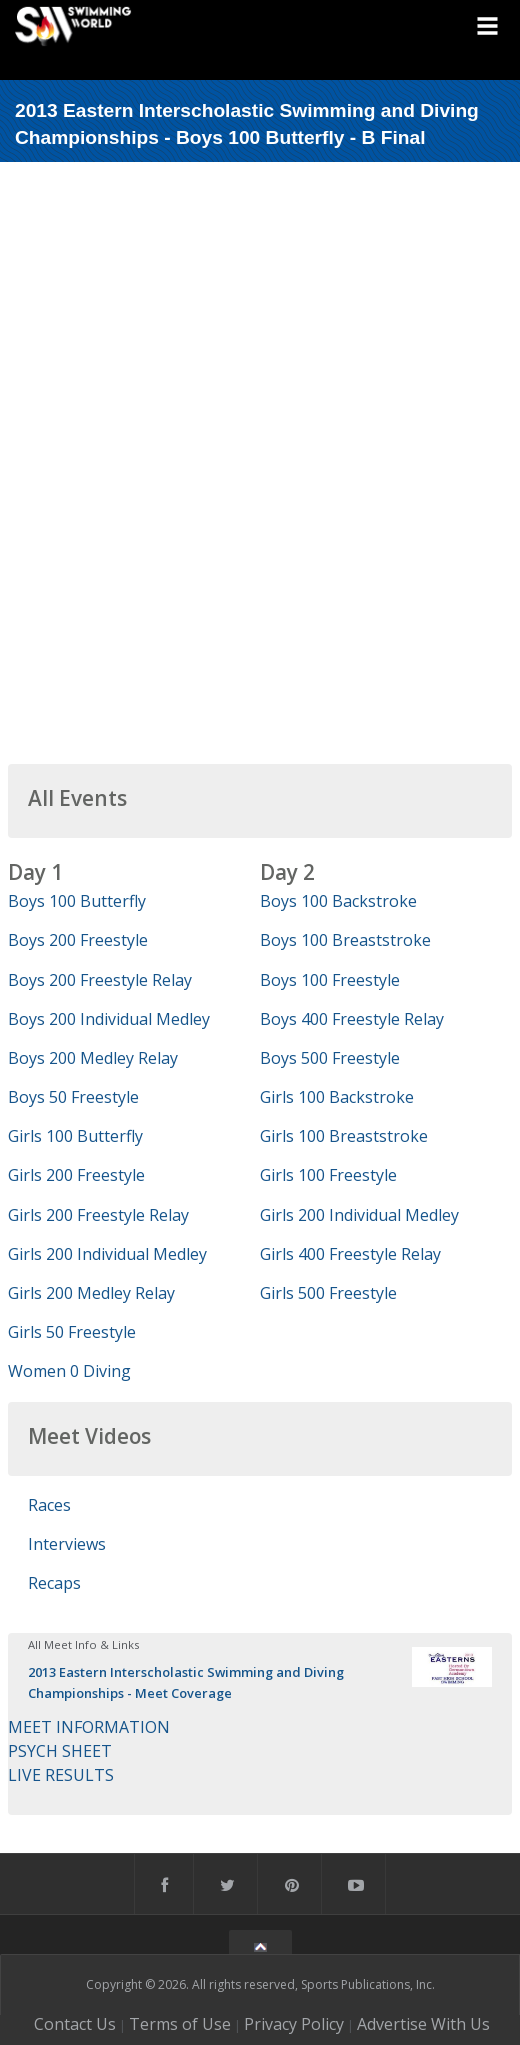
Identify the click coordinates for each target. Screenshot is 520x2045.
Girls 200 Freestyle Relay (98, 1215)
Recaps (54, 1583)
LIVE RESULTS (61, 1775)
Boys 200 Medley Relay (93, 1058)
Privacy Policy (294, 2024)
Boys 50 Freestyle (73, 1097)
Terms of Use (180, 2024)
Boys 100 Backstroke (338, 901)
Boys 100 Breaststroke (345, 940)
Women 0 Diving (69, 1371)
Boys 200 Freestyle (78, 940)
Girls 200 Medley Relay (91, 1293)
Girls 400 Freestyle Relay (350, 1254)
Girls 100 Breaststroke (344, 1136)
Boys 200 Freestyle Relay (100, 980)
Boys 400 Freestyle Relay (352, 1019)
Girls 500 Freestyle (328, 1293)
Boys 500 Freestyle (330, 1058)
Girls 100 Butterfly (75, 1136)
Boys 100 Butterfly (77, 901)
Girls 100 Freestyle (328, 1175)
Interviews (67, 1544)
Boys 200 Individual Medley (109, 1019)
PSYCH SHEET (60, 1751)
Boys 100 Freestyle (330, 980)
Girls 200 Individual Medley (107, 1254)
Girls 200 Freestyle (76, 1175)
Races (49, 1505)
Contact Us (75, 2024)
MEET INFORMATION (89, 1727)
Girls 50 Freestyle (72, 1332)
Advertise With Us (423, 2024)
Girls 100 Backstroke (337, 1097)
